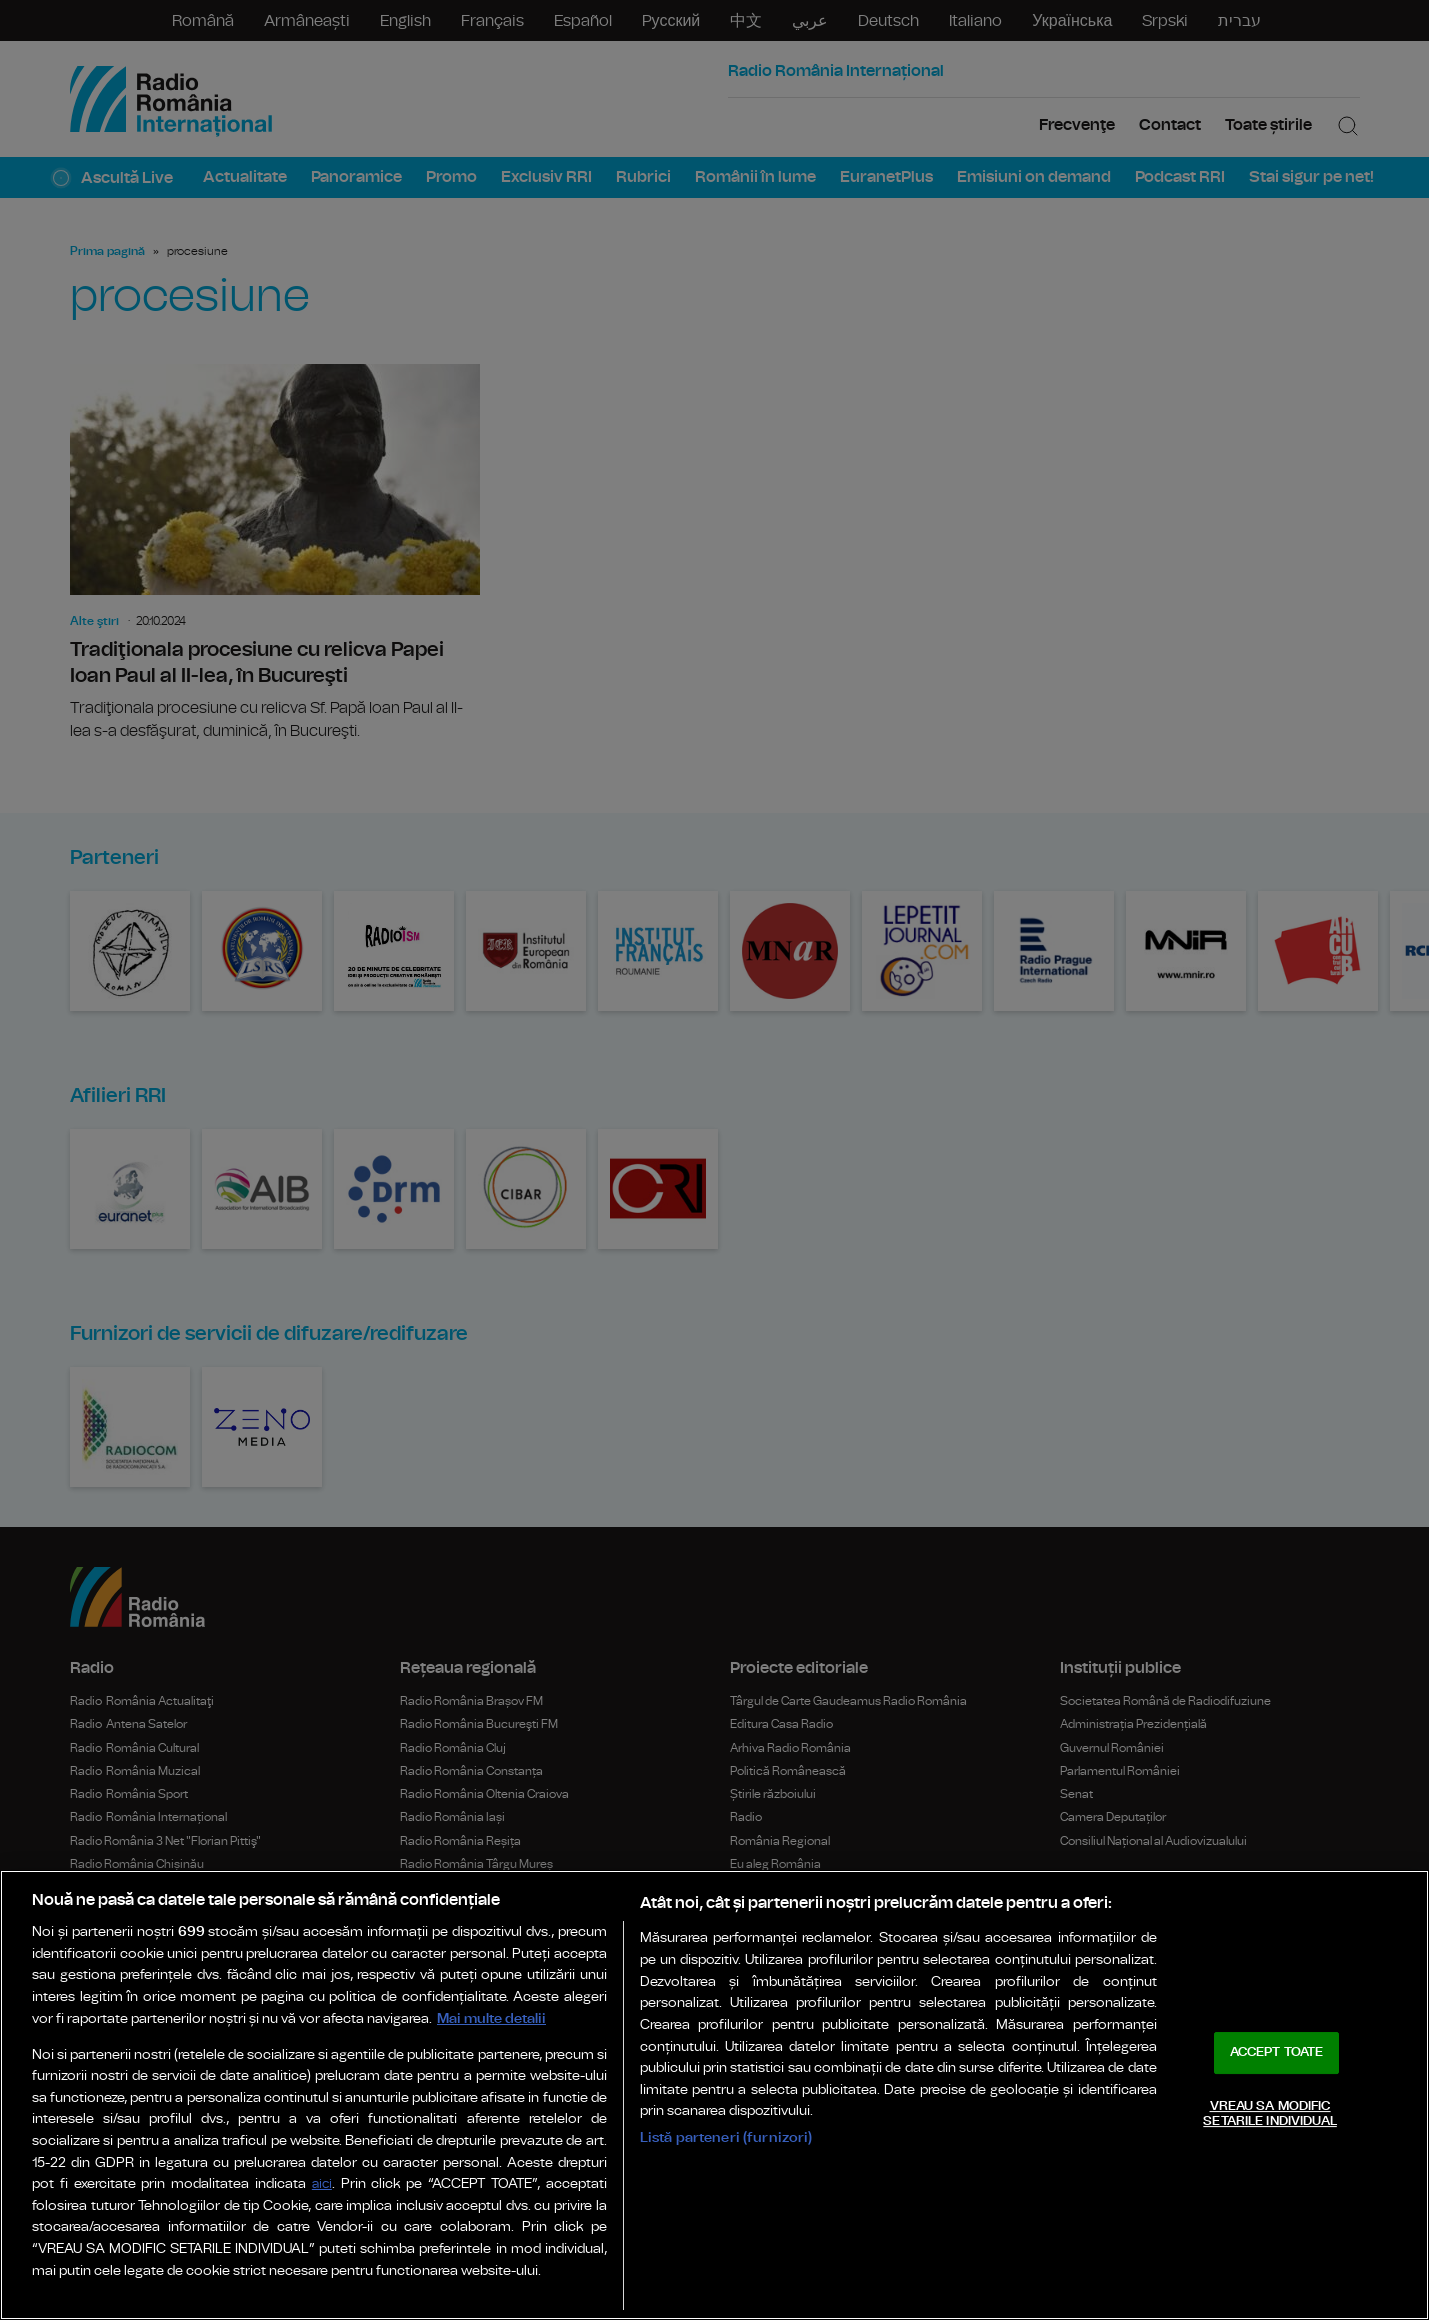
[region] (714, 2095)
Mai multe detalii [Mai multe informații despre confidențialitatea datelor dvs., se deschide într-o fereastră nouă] (491, 2018)
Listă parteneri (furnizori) (726, 2137)
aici (322, 2184)
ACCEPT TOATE (1277, 2052)
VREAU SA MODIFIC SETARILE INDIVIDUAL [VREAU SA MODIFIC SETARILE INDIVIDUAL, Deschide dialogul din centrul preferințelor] (1269, 2114)
